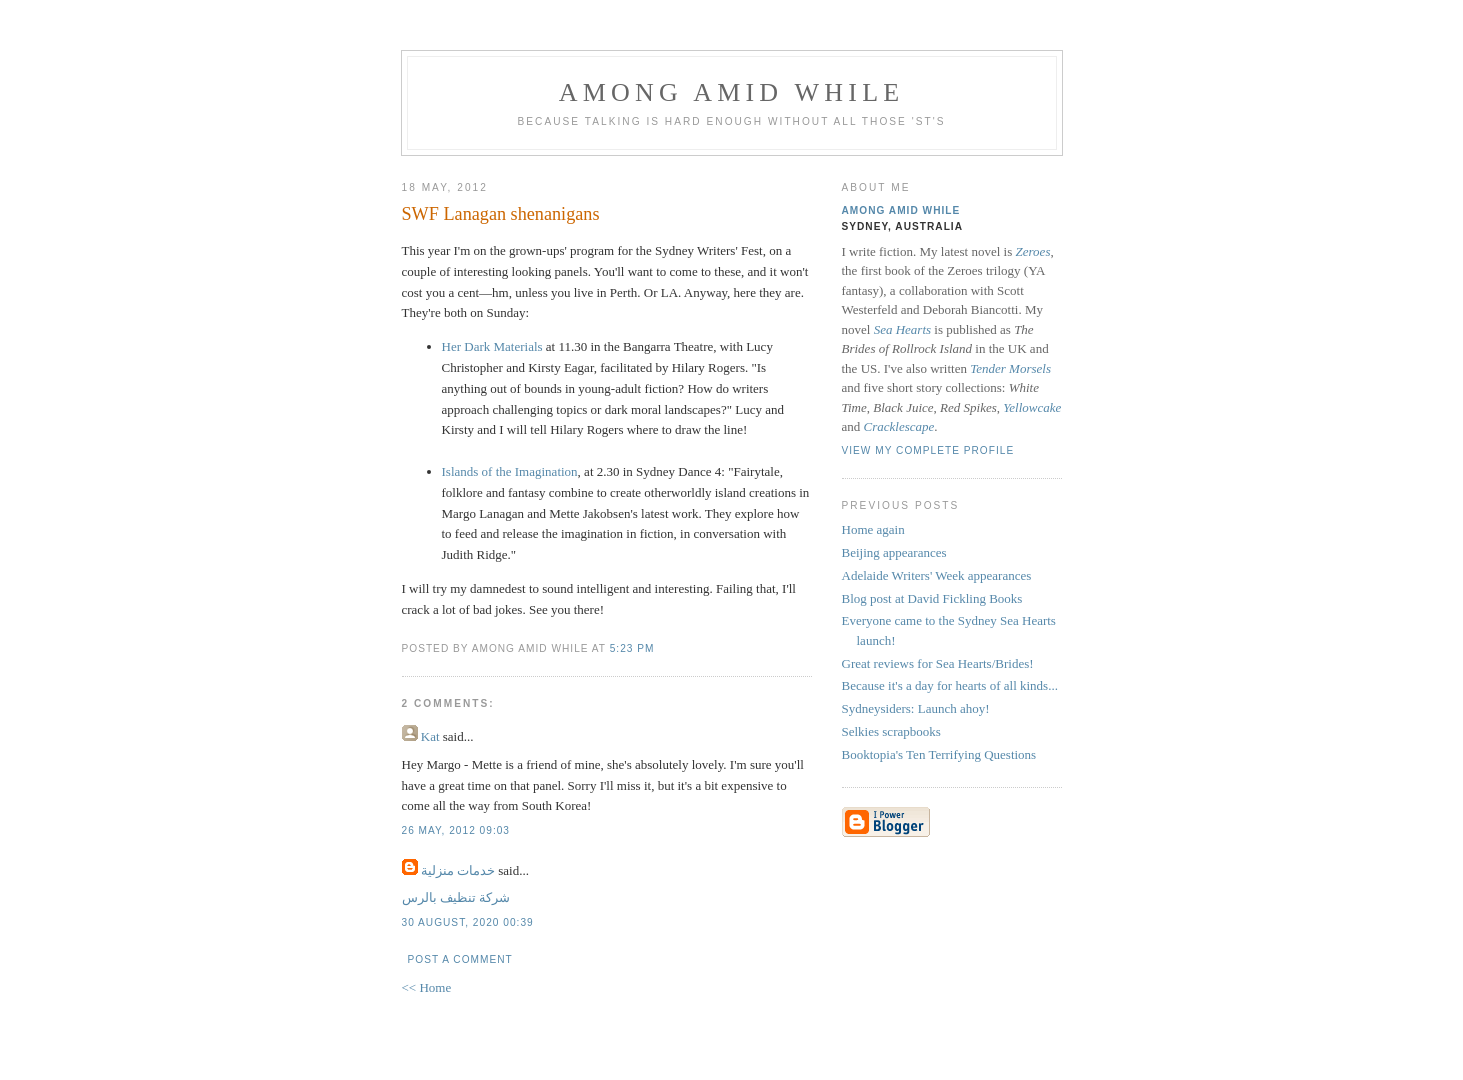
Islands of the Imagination (510, 471)
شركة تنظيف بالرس (456, 897)
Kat (430, 736)
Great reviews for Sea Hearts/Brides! (938, 663)
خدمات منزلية (458, 870)
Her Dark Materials (492, 346)
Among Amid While (732, 92)
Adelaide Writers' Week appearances (937, 575)
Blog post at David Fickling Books (932, 598)
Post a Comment (460, 959)
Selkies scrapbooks (891, 731)
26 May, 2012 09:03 (456, 830)
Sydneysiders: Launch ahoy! (916, 708)
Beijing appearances (894, 552)
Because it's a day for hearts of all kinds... (950, 685)
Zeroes (1033, 251)
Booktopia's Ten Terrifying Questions (939, 754)
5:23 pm (632, 648)
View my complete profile (928, 450)
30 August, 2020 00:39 (468, 922)
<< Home (427, 987)
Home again (873, 529)
